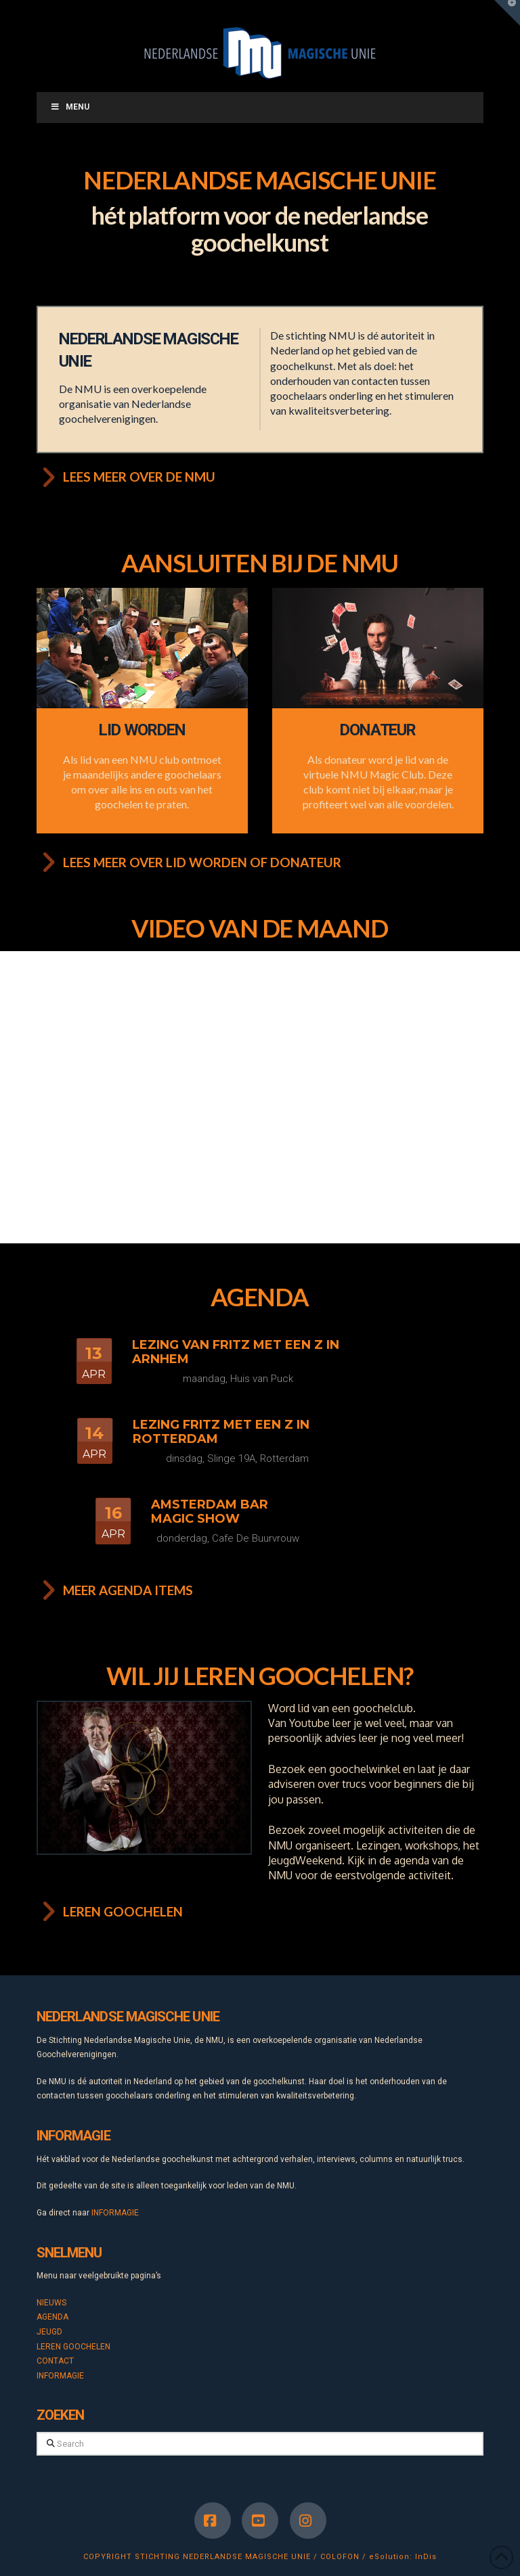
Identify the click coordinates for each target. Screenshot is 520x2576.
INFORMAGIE (115, 2212)
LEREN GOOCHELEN (73, 2346)
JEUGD (49, 2332)
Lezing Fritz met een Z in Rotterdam (221, 1432)
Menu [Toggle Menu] (69, 107)
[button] (507, 13)
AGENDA (52, 2317)
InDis (426, 2556)
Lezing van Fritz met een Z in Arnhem (235, 1352)
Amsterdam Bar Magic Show (209, 1512)
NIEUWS (51, 2302)
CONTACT (55, 2361)
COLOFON (340, 2556)
